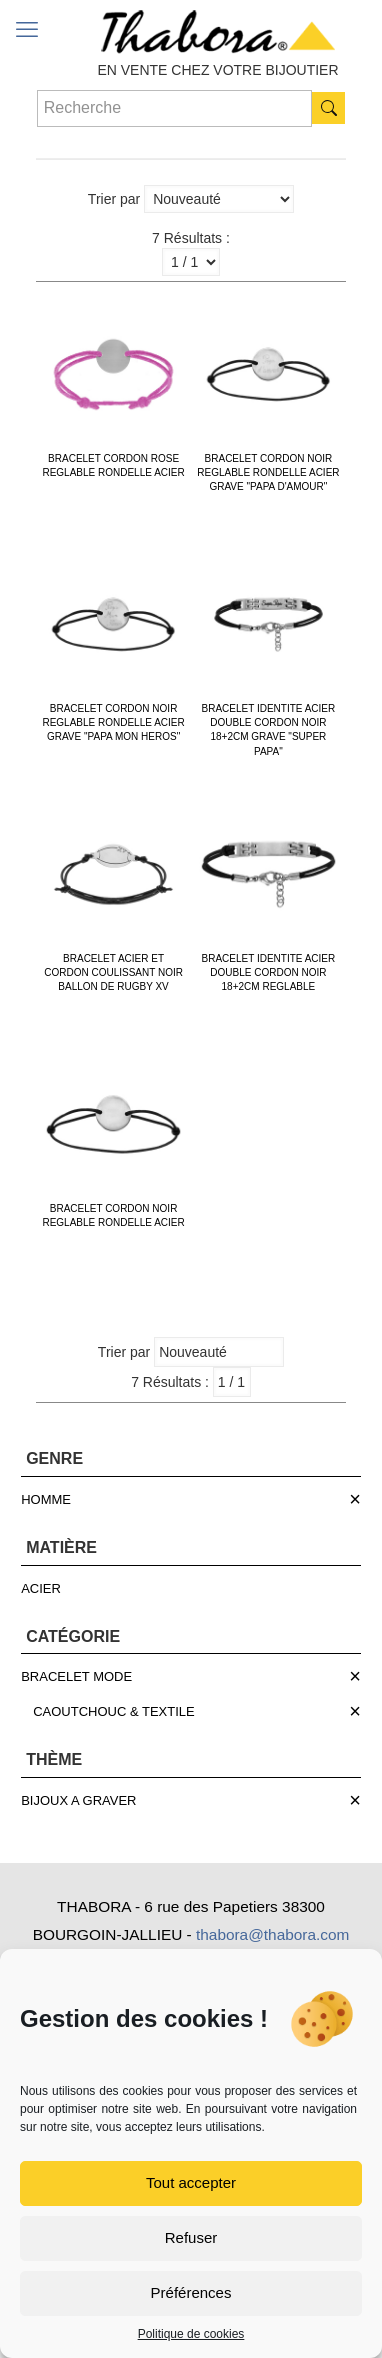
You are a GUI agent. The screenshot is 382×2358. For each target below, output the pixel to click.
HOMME (46, 1499)
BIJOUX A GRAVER (78, 1800)
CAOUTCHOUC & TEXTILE (114, 1711)
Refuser (191, 2237)
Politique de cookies (191, 2334)
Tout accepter (191, 2182)
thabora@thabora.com (272, 1934)
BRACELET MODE (76, 1676)
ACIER (41, 1588)
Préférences (191, 2292)
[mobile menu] (27, 30)
